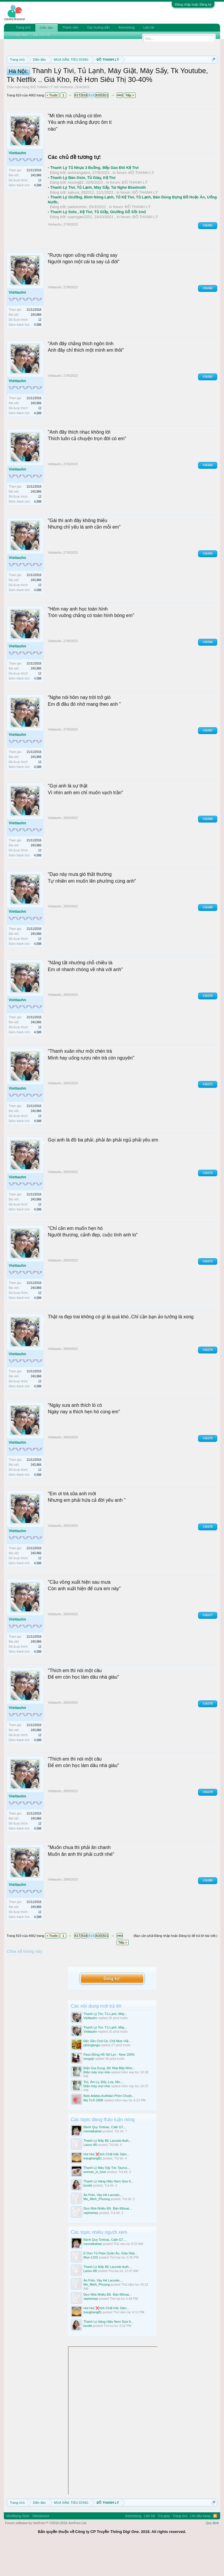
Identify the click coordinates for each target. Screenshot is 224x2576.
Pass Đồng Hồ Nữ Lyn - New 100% (109, 2085)
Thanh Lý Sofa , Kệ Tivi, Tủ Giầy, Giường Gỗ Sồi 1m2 (98, 243)
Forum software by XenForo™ (46, 2553)
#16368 (208, 849)
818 (84, 126)
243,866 (36, 206)
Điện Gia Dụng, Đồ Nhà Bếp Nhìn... (109, 2099)
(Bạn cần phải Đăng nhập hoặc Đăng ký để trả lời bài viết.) (175, 1966)
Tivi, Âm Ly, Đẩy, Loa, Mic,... (104, 2113)
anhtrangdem (79, 203)
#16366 (208, 673)
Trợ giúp (164, 2546)
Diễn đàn (46, 27)
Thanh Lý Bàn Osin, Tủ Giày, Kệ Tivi (83, 208)
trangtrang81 (93, 2189)
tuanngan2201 (80, 247)
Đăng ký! (111, 2009)
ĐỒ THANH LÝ (42, 118)
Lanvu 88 (90, 2175)
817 (77, 126)
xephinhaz (91, 2243)
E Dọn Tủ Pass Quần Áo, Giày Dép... (110, 2284)
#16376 (208, 1557)
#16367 (208, 761)
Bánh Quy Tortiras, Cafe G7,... (105, 2158)
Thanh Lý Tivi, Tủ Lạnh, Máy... (105, 2044)
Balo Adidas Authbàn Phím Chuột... (109, 2126)
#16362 (208, 318)
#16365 (208, 584)
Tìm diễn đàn (18, 35)
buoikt (88, 2216)
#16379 (208, 1823)
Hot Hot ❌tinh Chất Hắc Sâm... (107, 2185)
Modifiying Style (18, 2546)
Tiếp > (129, 126)
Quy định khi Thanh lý (77, 80)
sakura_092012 (81, 223)
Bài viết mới (42, 35)
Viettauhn (66, 118)
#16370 (208, 1026)
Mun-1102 (91, 2288)
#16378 (208, 1734)
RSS (215, 2546)
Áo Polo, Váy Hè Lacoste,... (103, 2226)
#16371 (208, 1115)
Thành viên (70, 27)
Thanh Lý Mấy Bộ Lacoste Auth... (108, 2171)
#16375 (208, 1468)
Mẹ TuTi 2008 (93, 2131)
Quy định (212, 2553)
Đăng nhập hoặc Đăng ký (193, 4)
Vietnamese (40, 2546)
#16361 (208, 256)
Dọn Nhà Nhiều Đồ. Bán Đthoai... (108, 2239)
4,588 (38, 216)
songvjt (89, 2089)
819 (91, 126)
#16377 (208, 1645)
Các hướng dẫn (98, 27)
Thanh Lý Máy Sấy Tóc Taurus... (107, 2198)
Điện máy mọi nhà (97, 2103)
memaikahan (93, 2162)
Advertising (127, 27)
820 (98, 126)
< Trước (52, 126)
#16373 (208, 1292)
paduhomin (77, 238)
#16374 (208, 1380)
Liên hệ (148, 27)
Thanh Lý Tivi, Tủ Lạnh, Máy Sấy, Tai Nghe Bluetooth (98, 218)
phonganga (92, 2075)
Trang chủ (23, 27)
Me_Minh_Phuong (97, 2230)
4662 (119, 126)
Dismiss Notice (212, 73)
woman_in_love (95, 2203)
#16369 (208, 938)
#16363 (208, 407)
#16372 (208, 1203)
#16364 (208, 495)
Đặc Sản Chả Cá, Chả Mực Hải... (107, 2071)
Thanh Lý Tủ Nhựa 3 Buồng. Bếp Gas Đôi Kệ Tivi (94, 198)
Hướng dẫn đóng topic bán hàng (141, 80)
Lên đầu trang (200, 2546)
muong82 (76, 213)
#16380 (208, 1911)
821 (105, 126)
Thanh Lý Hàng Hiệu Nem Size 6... (109, 2212)
